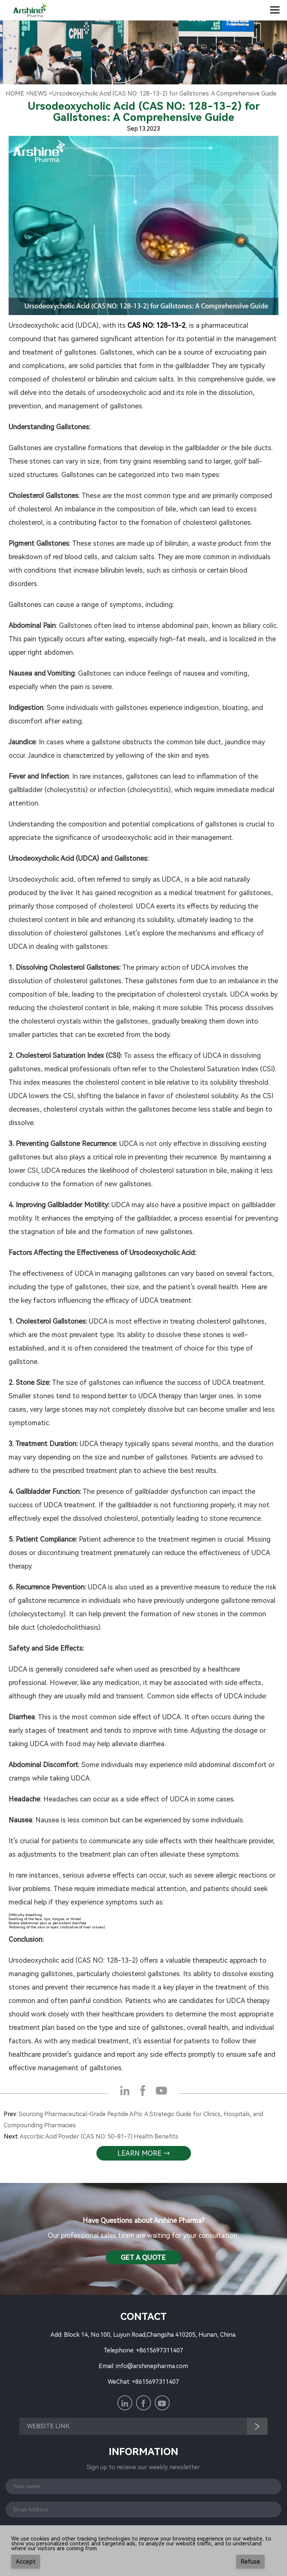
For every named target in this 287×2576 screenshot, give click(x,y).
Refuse (250, 2561)
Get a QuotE (143, 2257)
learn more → (143, 2153)
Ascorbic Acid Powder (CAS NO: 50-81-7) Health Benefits (99, 2136)
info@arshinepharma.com (152, 2366)
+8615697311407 (159, 2350)
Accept (26, 2561)
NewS (38, 93)
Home (15, 93)
